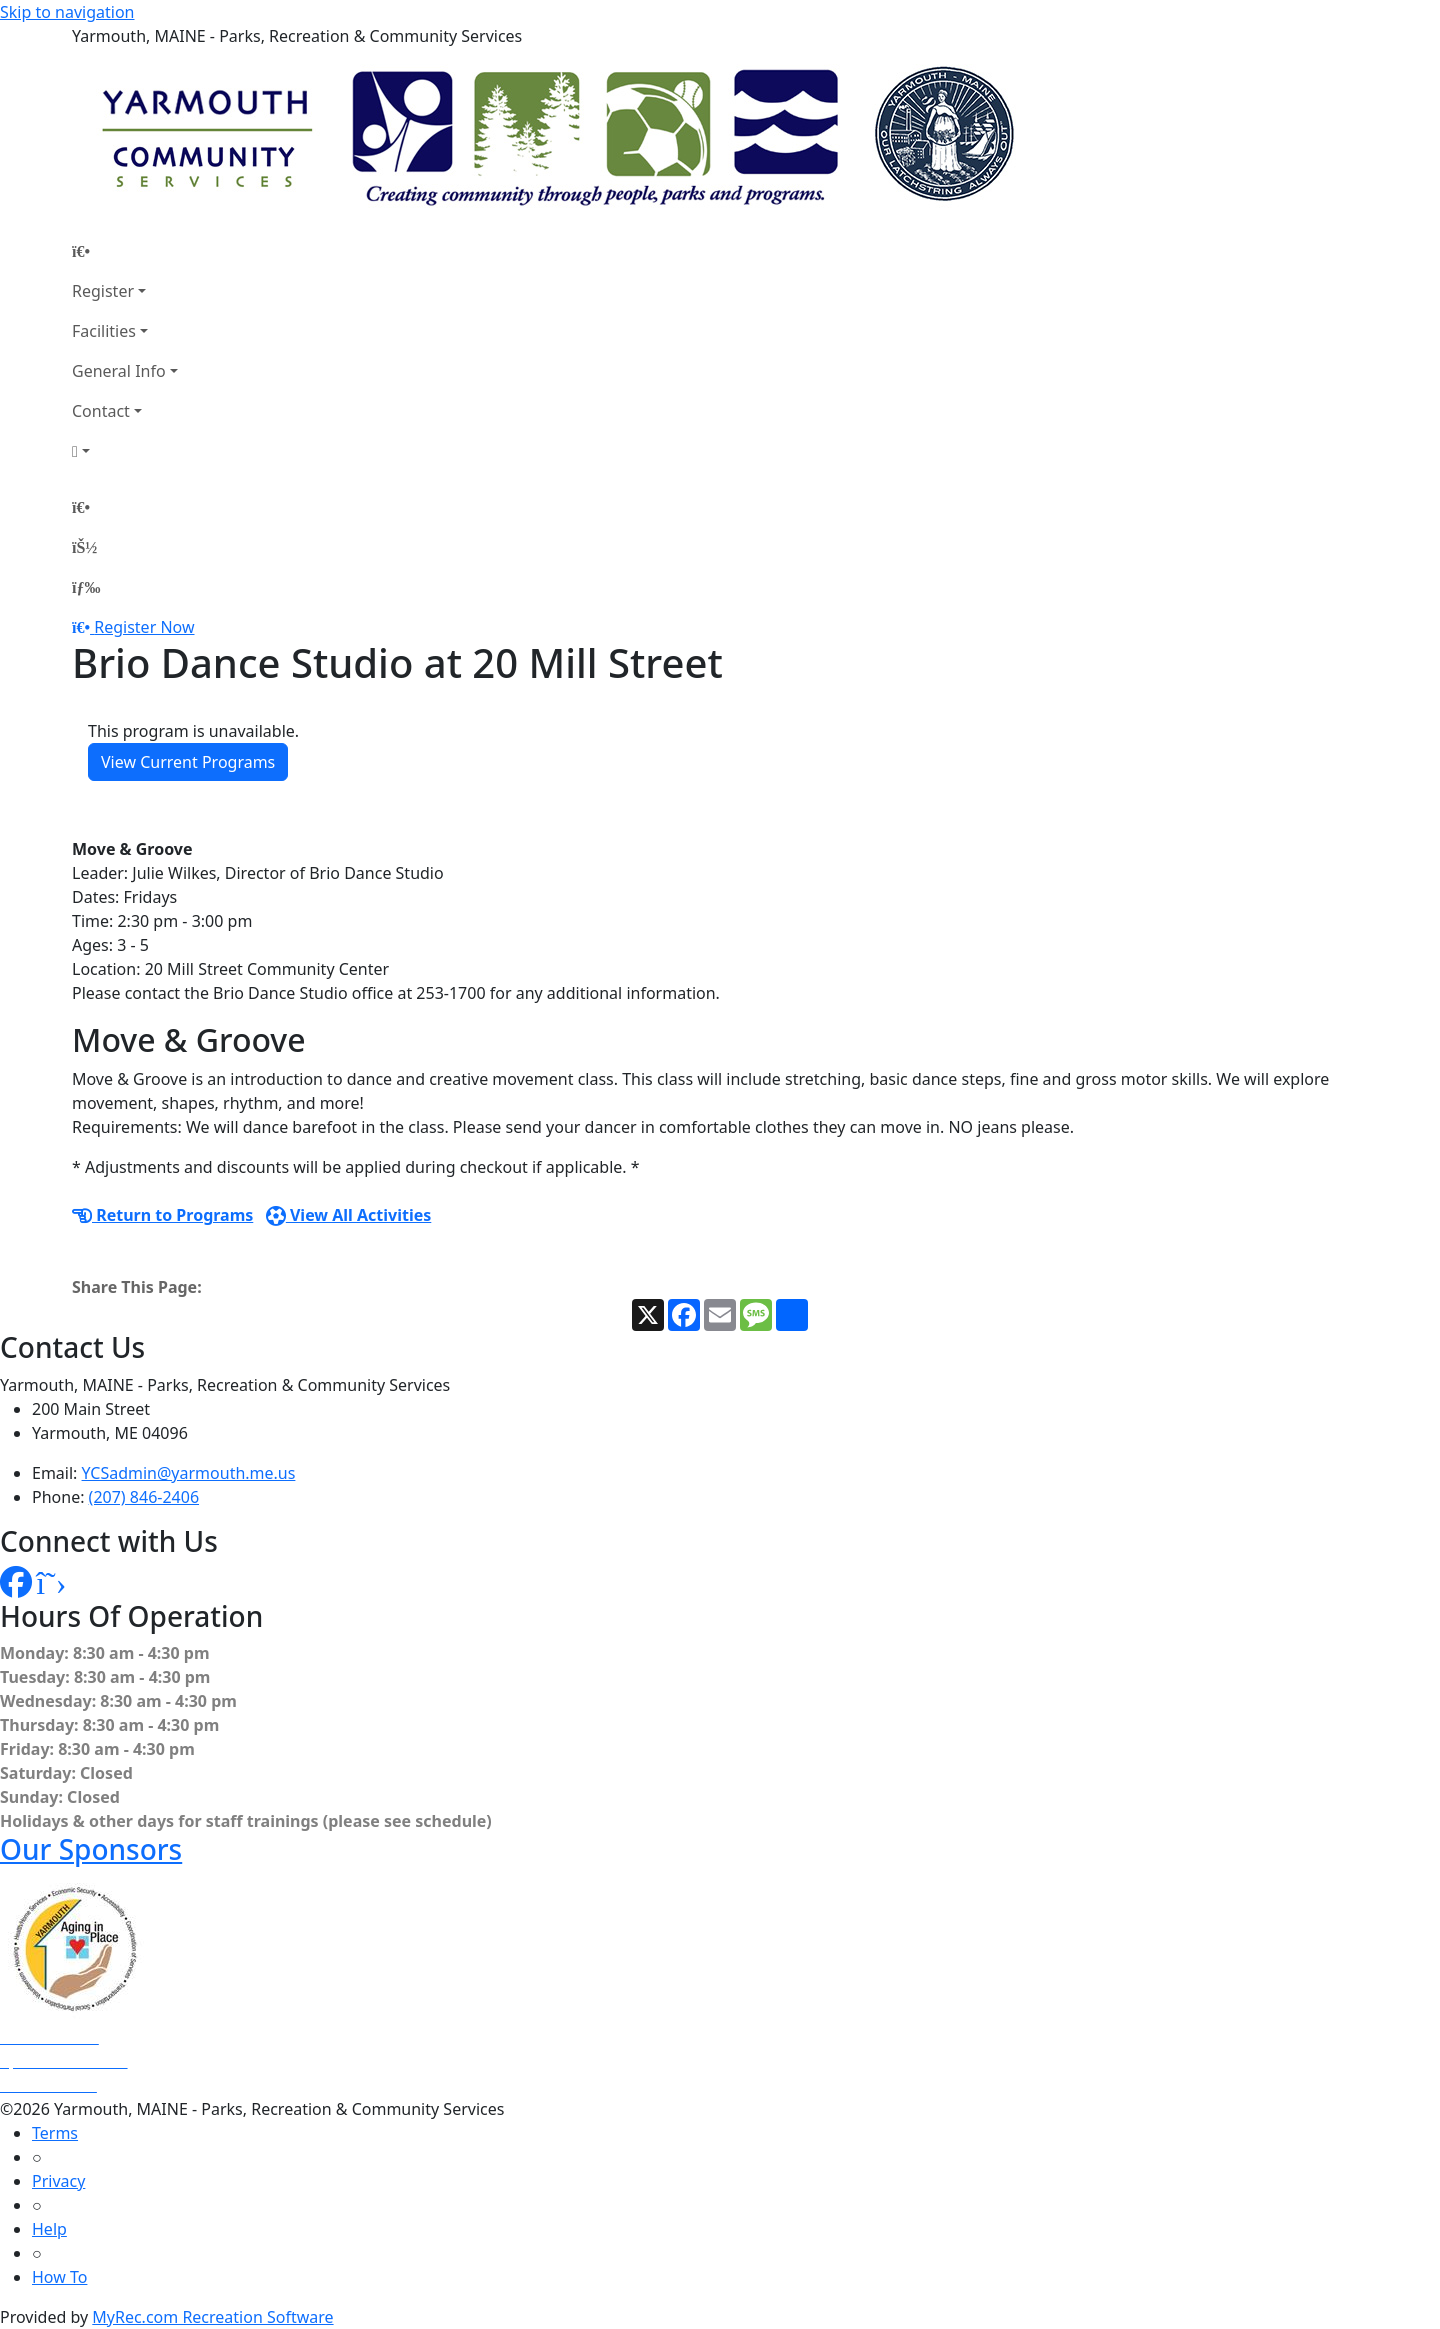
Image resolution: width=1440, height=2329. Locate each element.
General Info (119, 371)
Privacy (58, 2181)
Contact (101, 411)
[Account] (125, 451)
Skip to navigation (67, 12)
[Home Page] (125, 251)
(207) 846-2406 (144, 1497)
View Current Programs (188, 762)
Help (49, 2229)
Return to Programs (162, 1215)
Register (103, 291)
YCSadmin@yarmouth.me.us (189, 1473)
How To (59, 2277)
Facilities (104, 331)
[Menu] (86, 587)
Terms (55, 2133)
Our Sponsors (91, 1849)
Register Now (144, 627)
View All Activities (349, 1215)
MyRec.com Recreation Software (212, 2317)
